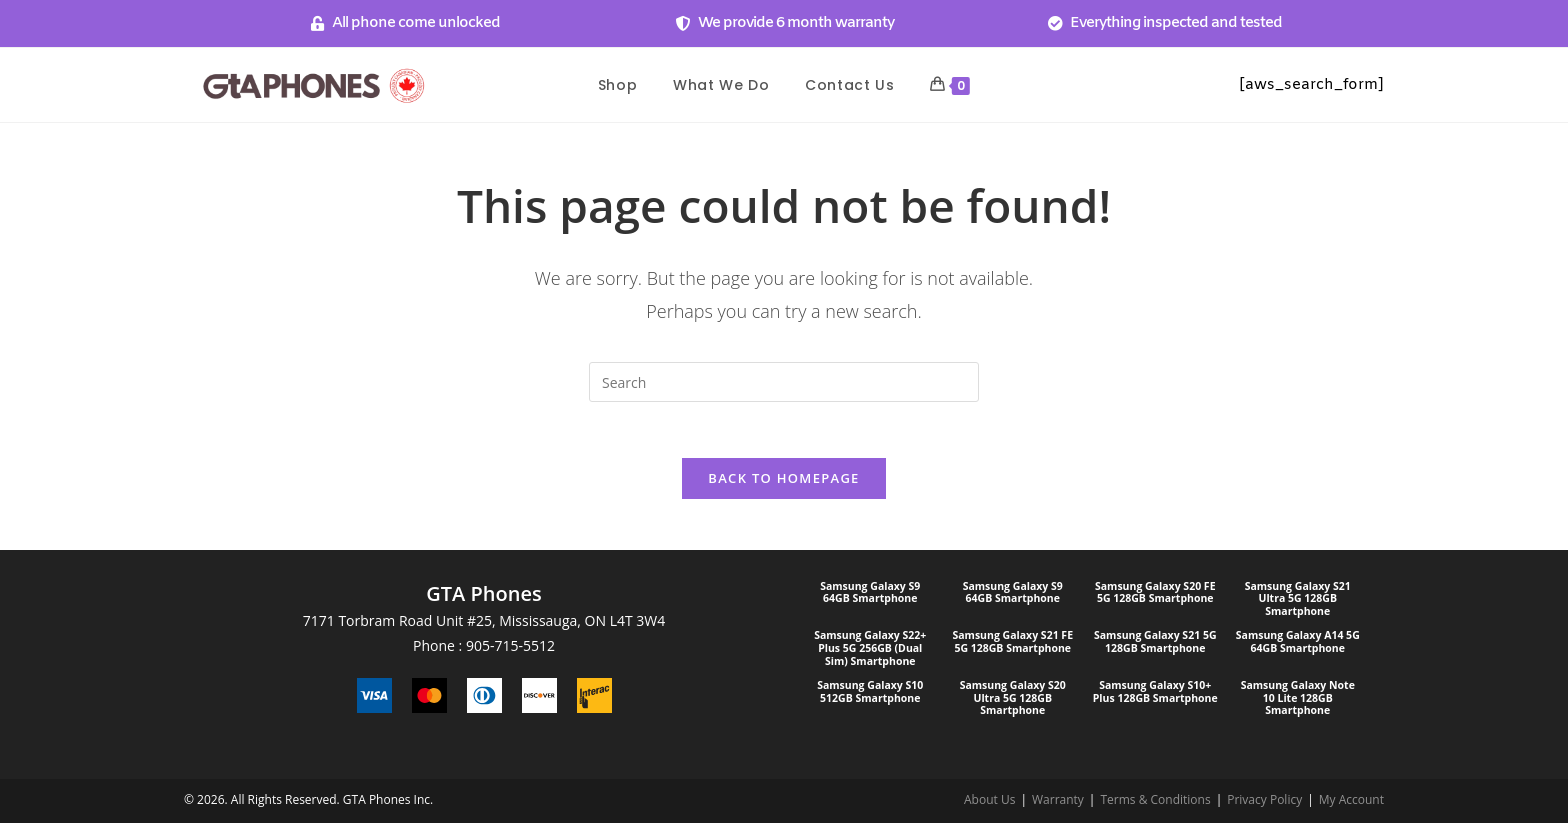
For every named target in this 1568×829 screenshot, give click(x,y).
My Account (1351, 805)
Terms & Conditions (1155, 805)
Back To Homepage (783, 483)
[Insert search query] (784, 382)
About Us (989, 805)
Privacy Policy (1264, 805)
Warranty (1058, 805)
